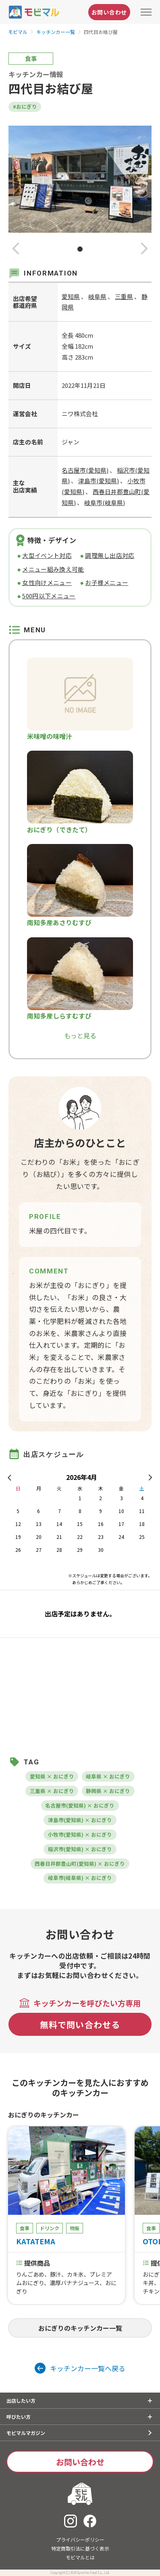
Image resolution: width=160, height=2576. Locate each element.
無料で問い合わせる (80, 2024)
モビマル (17, 32)
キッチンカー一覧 (55, 32)
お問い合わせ (109, 12)
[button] (15, 249)
